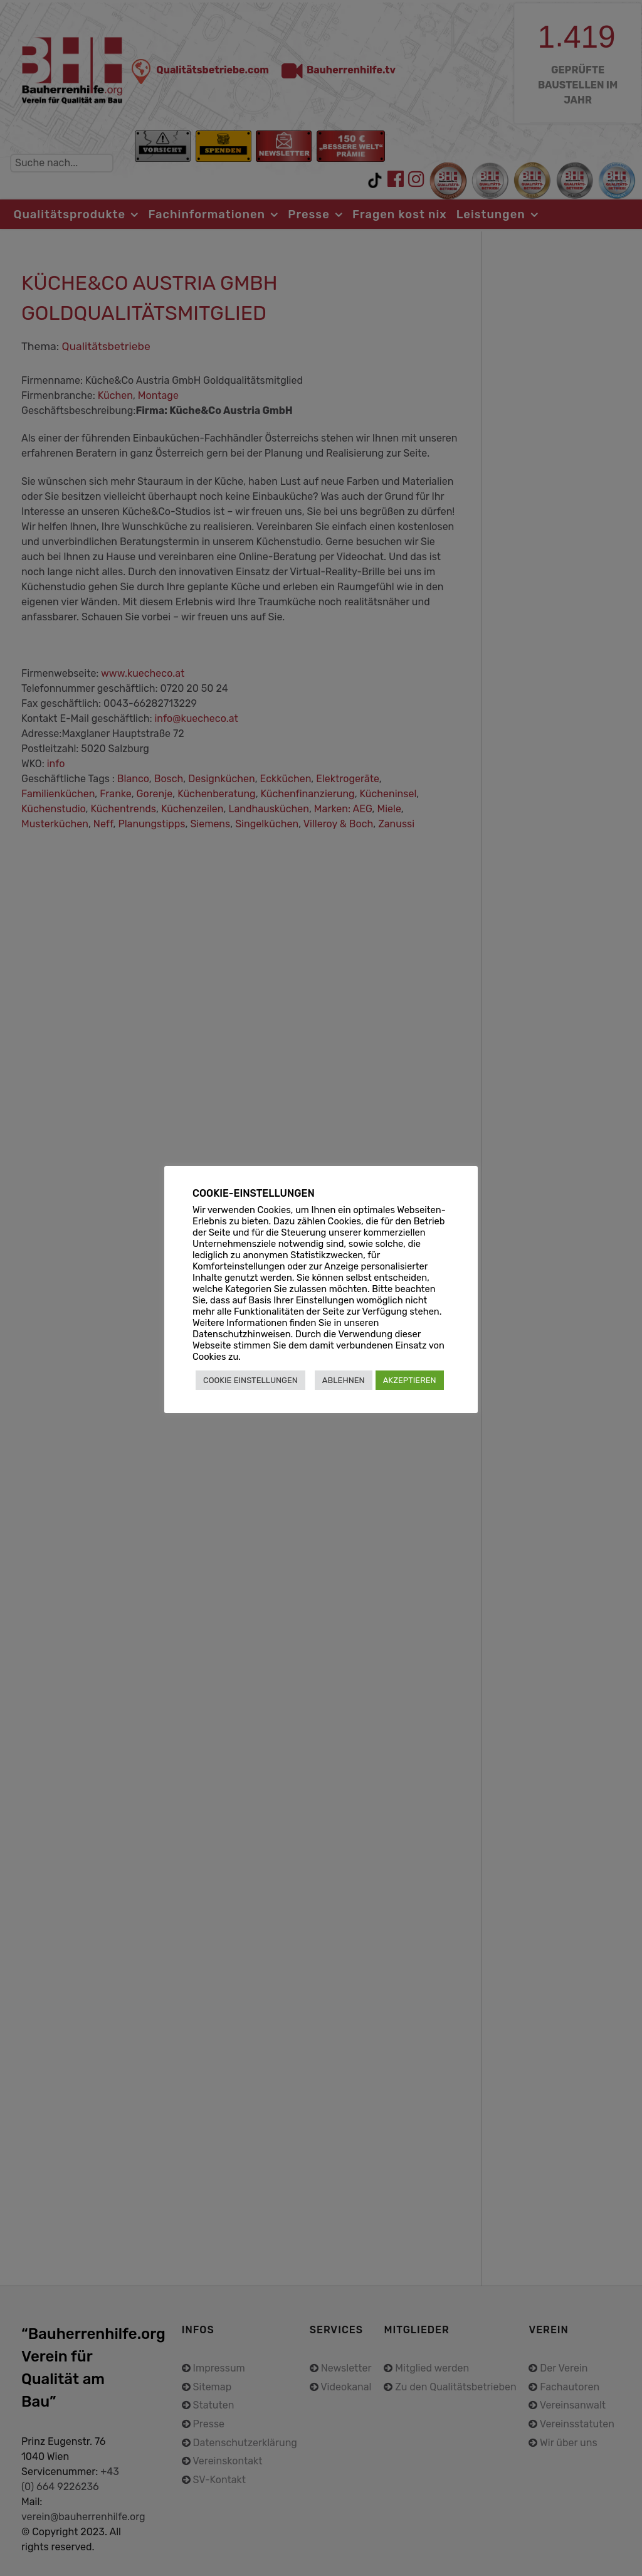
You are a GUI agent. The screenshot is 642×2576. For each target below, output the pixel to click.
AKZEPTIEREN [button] (409, 1380)
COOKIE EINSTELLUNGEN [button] (250, 1380)
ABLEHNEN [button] (343, 1380)
